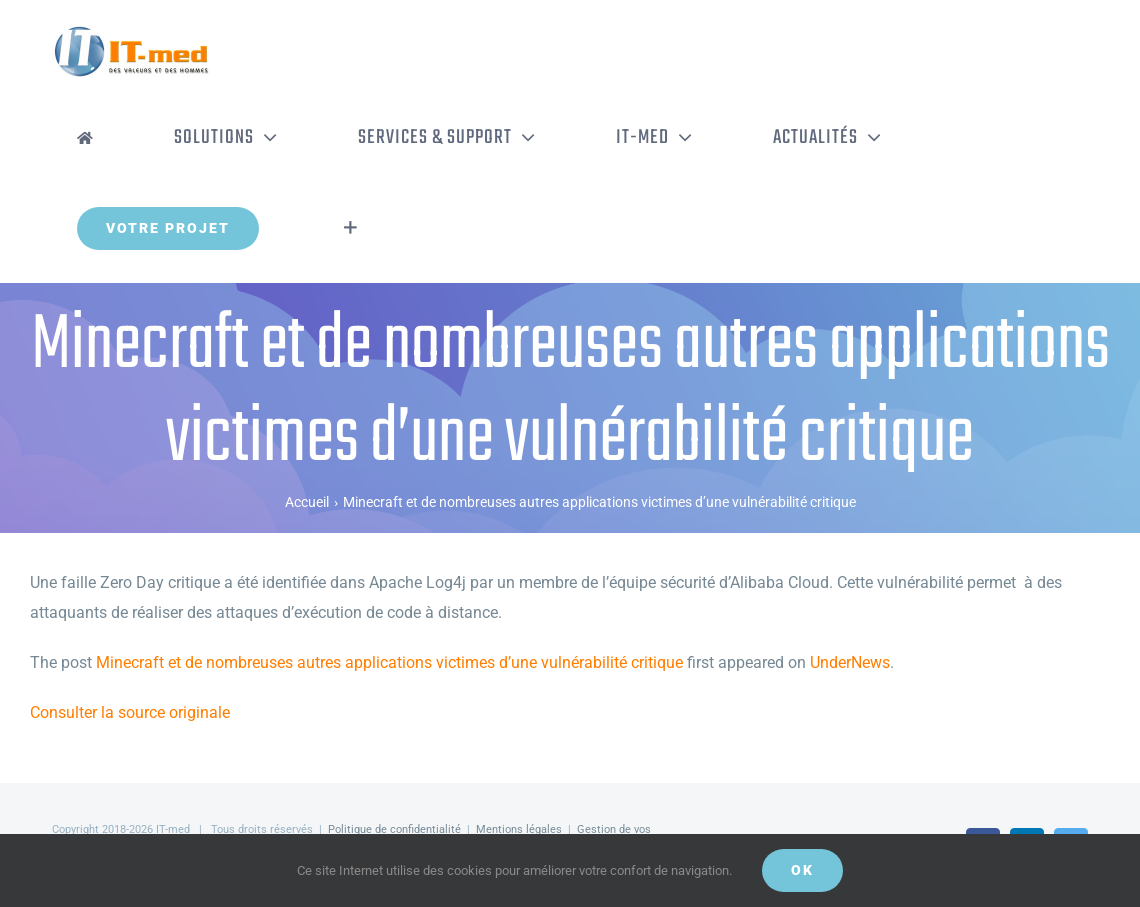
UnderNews (850, 662)
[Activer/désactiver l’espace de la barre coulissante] (350, 228)
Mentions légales (519, 829)
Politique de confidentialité (394, 829)
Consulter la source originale (130, 712)
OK (802, 870)
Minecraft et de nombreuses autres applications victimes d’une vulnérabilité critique (389, 662)
